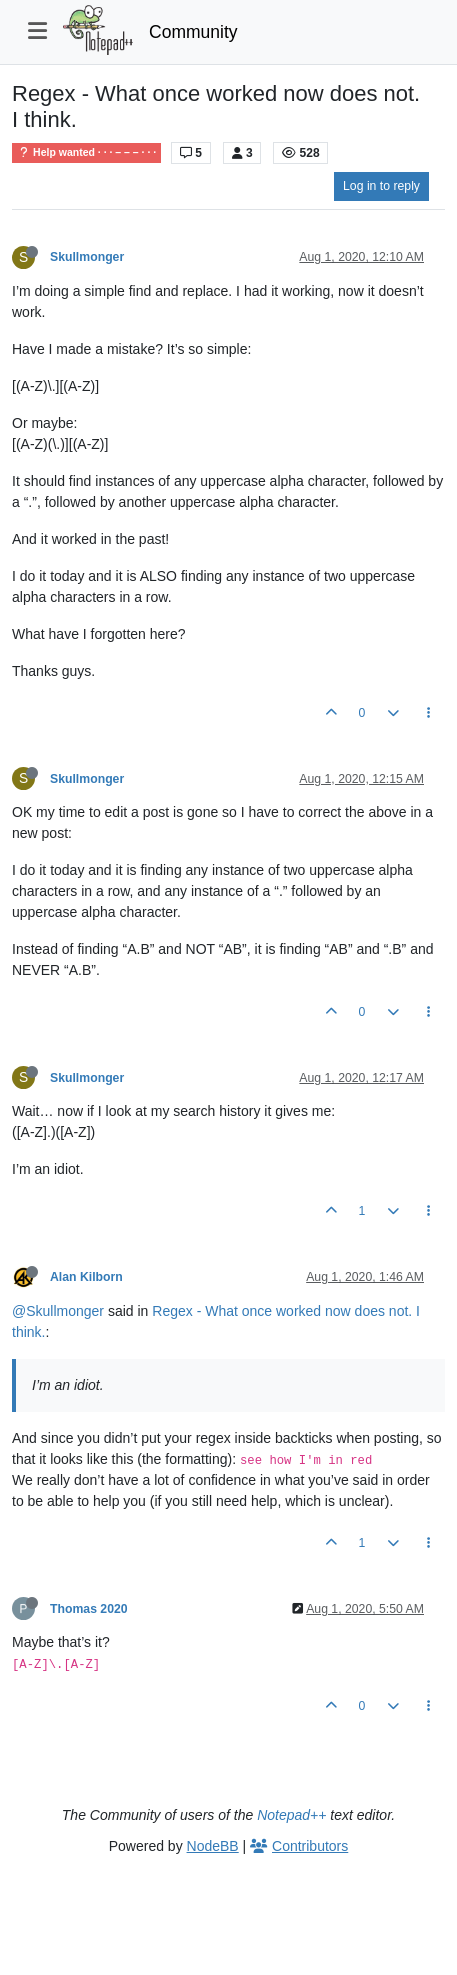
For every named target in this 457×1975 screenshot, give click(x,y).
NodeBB (213, 1846)
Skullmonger (87, 257)
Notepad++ (291, 1815)
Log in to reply (381, 186)
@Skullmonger (58, 1311)
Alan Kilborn (86, 1277)
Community (193, 32)
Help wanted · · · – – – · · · (86, 152)
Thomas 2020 (89, 1609)
